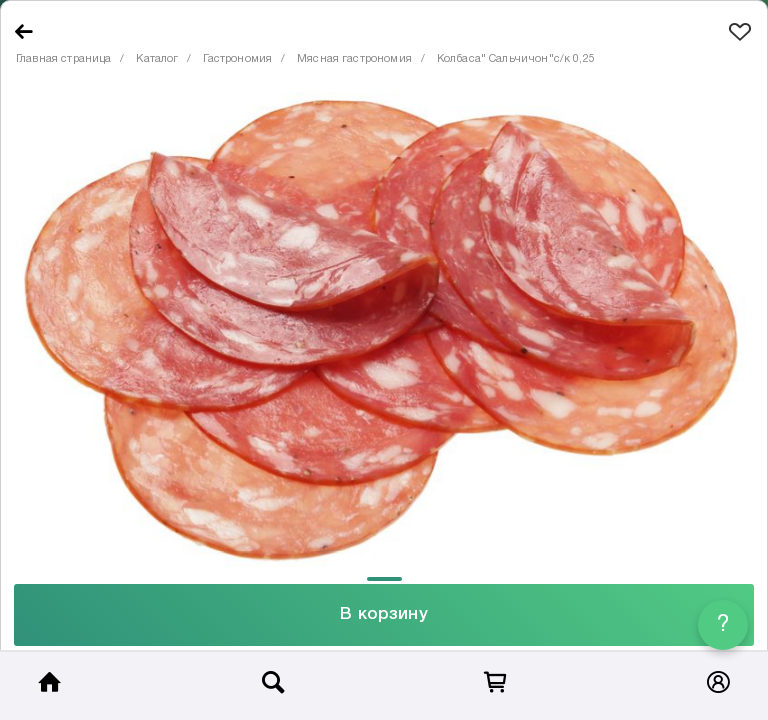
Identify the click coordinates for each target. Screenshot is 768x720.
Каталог (157, 59)
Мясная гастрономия (354, 59)
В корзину (383, 614)
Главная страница (63, 59)
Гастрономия (237, 59)
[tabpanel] (384, 329)
